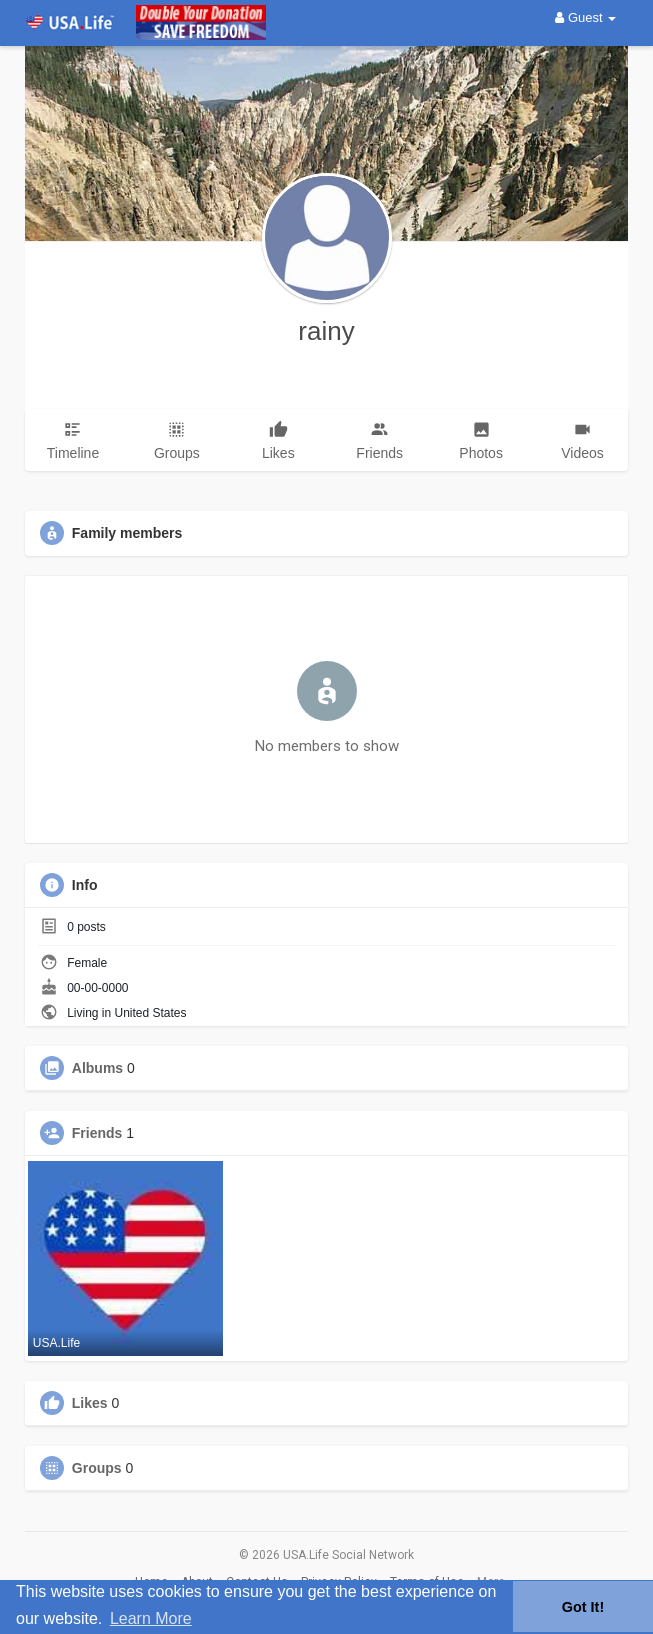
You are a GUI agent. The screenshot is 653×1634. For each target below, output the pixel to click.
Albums (97, 1068)
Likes (90, 1403)
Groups (97, 1468)
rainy (326, 331)
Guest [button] (585, 17)
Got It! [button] (583, 1607)
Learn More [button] (151, 1618)
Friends (97, 1133)
